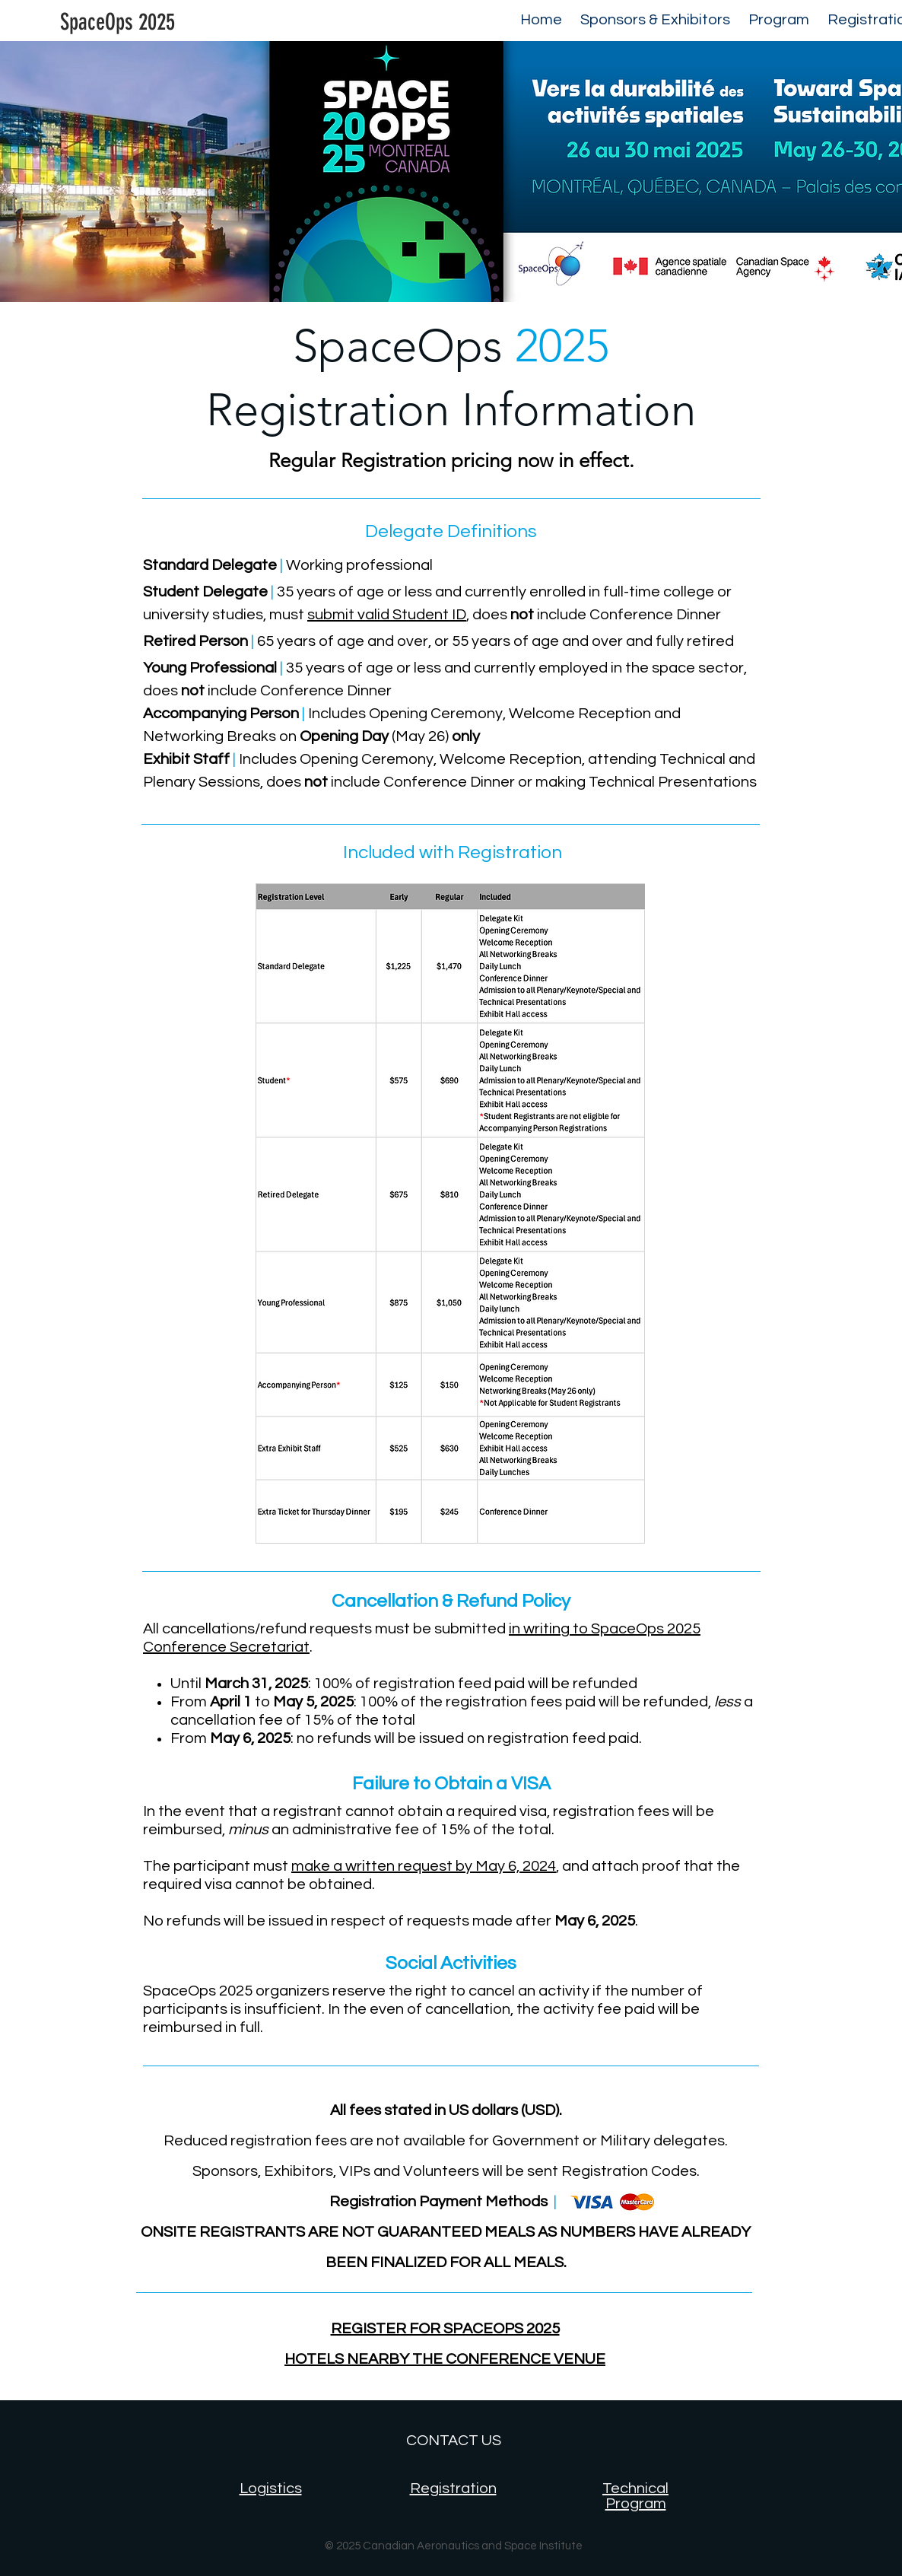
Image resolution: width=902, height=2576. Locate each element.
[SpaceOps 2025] (117, 22)
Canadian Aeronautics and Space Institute (473, 2546)
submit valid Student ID (386, 614)
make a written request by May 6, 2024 (423, 1866)
